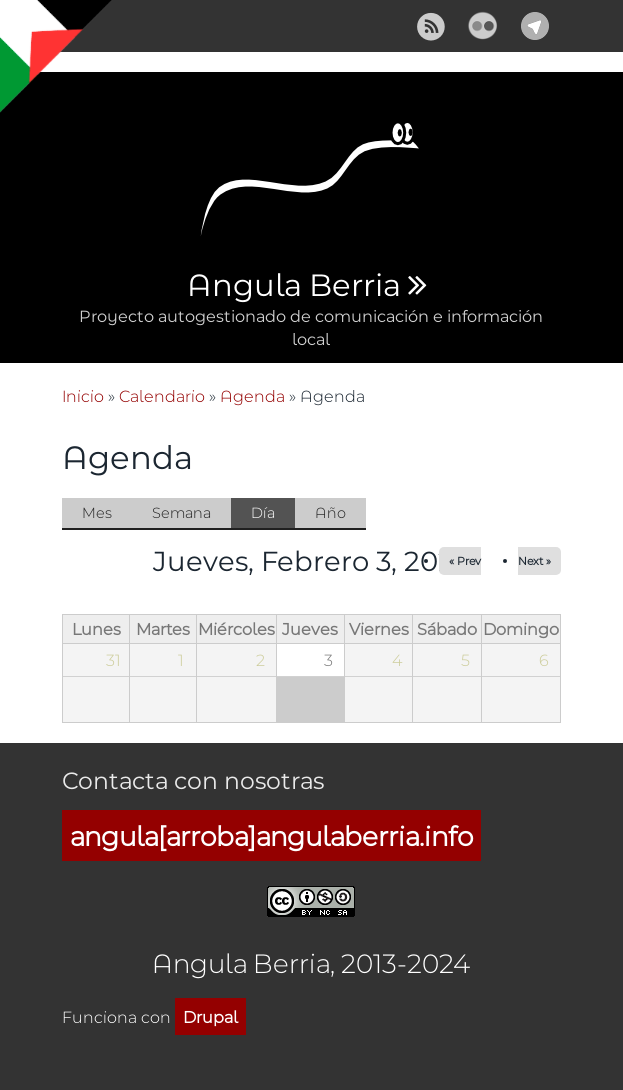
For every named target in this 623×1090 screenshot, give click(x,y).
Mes (97, 512)
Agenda (252, 395)
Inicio (83, 395)
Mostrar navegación (33, 30)
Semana (181, 512)
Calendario (162, 395)
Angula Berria (293, 286)
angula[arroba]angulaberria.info (271, 835)
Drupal (210, 1016)
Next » (534, 560)
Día (273, 514)
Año (330, 512)
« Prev (465, 560)
